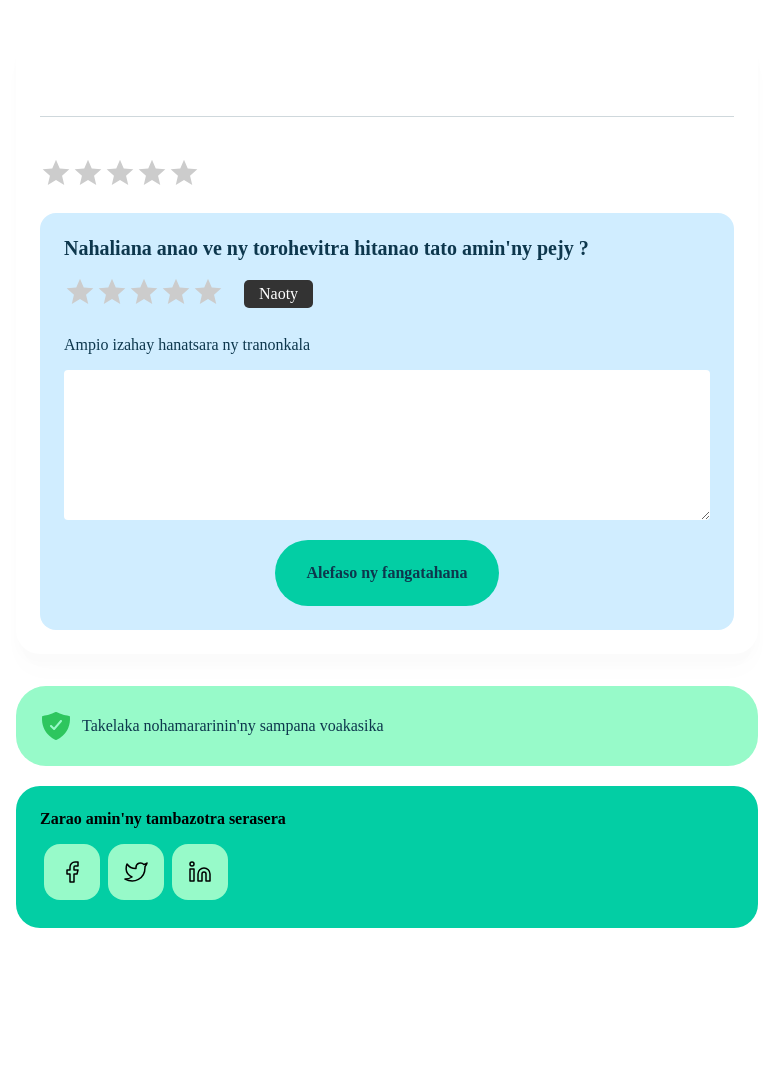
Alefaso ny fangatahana (387, 572)
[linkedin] (200, 874)
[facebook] (72, 874)
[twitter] (136, 874)
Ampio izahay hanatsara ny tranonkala (187, 344)
